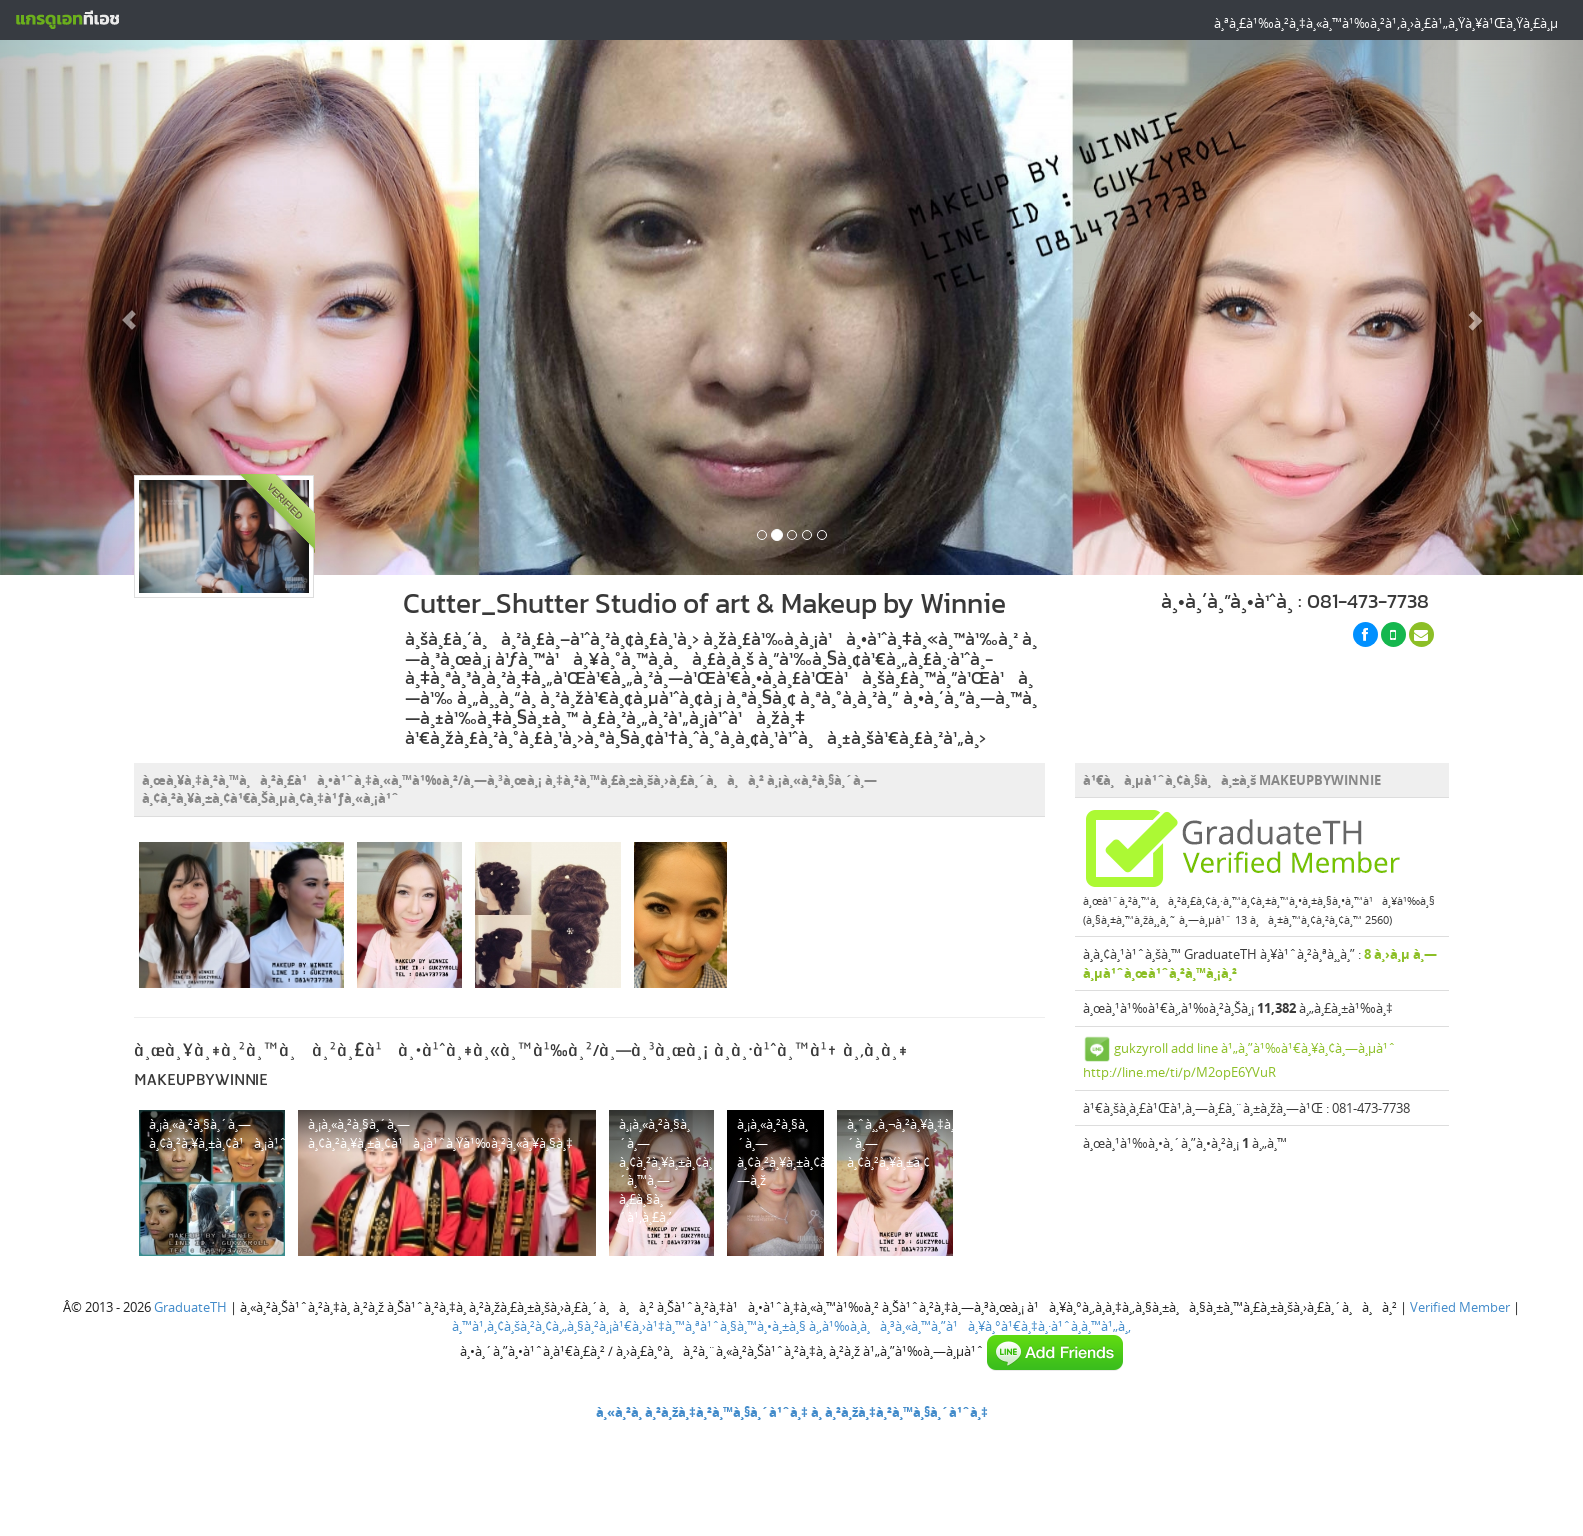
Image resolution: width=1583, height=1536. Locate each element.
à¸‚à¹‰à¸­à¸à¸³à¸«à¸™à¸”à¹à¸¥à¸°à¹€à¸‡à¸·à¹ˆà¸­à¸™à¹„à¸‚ (970, 1326)
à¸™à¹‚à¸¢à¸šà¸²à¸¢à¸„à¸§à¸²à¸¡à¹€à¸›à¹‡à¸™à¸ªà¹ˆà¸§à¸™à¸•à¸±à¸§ (629, 1326)
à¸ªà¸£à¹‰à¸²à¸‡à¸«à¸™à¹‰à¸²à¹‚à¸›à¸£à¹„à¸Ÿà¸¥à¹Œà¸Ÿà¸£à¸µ (1386, 23)
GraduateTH (190, 1307)
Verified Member (1460, 1307)
